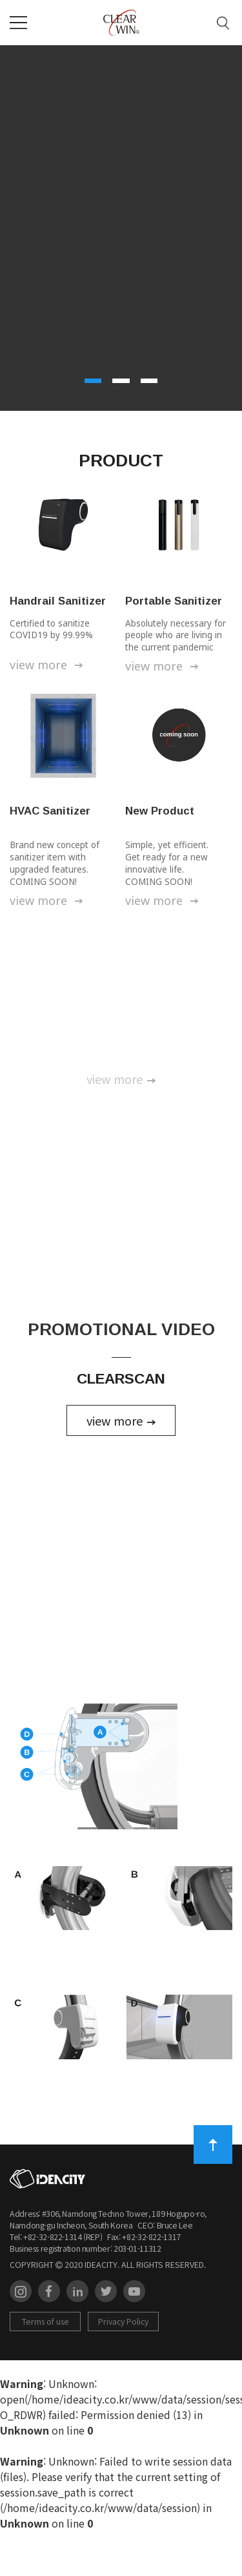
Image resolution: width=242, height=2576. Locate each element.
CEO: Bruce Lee (163, 2270)
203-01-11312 (137, 2293)
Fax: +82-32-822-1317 (142, 2281)
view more (48, 664)
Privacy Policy (123, 2367)
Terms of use (45, 2367)
